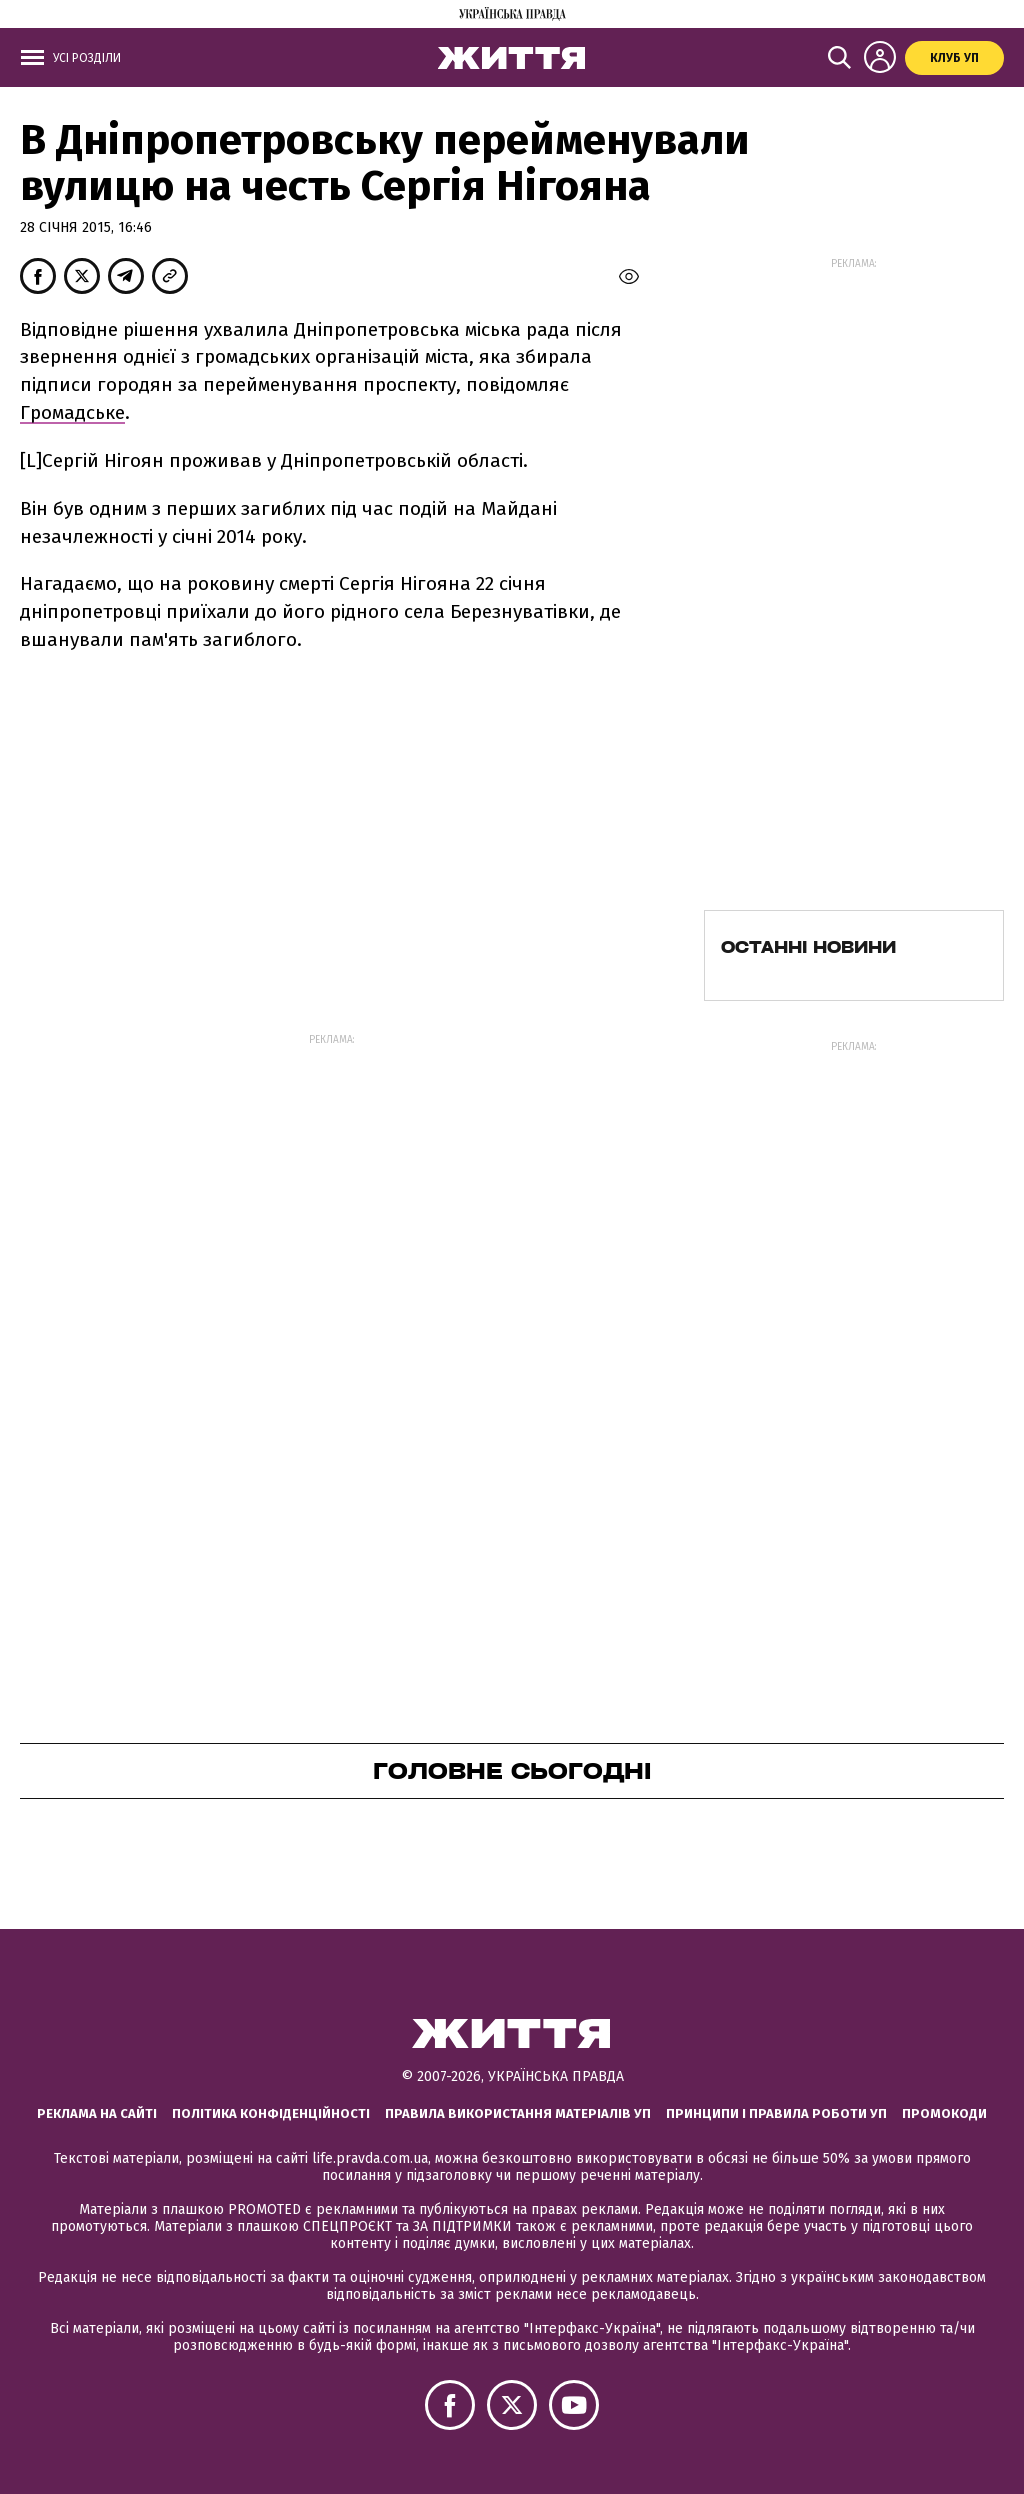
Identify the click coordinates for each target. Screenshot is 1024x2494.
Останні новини (808, 947)
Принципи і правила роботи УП (776, 2113)
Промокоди (944, 2113)
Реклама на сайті (97, 2113)
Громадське (72, 412)
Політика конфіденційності (271, 2113)
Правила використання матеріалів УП (518, 2113)
